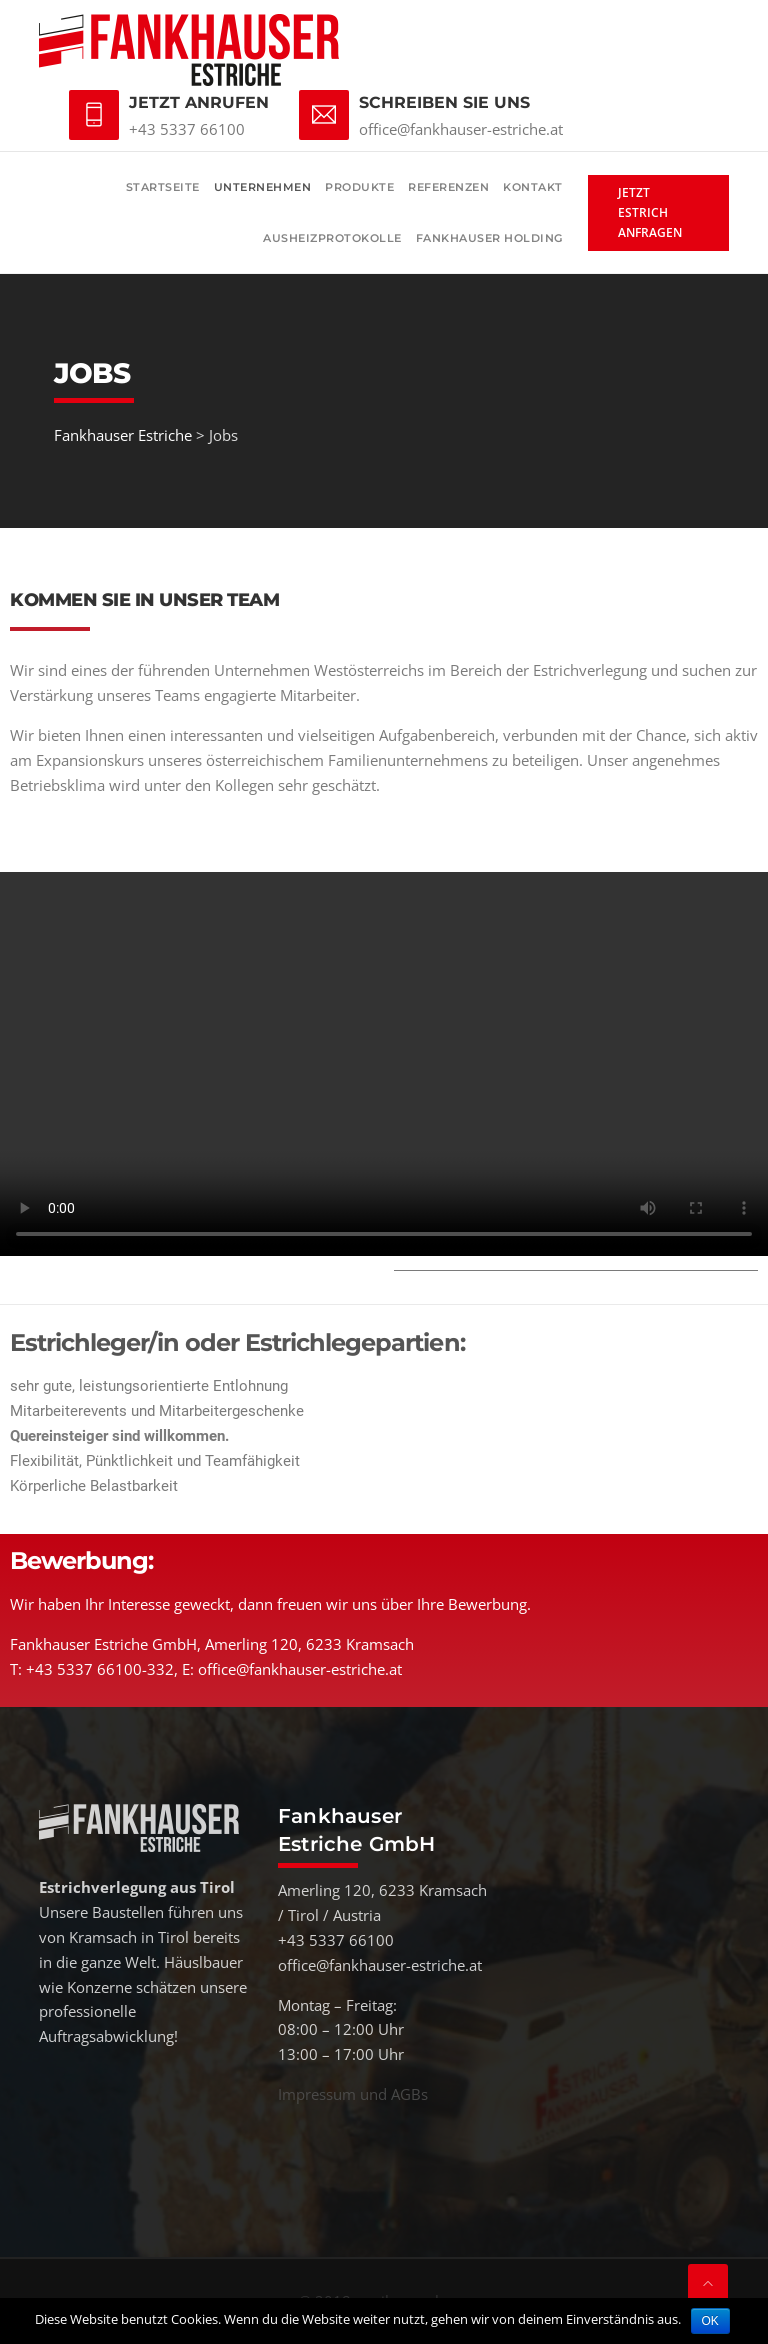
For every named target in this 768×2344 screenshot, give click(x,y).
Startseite (163, 187)
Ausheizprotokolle (332, 238)
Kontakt (533, 187)
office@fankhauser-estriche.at (461, 129)
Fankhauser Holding (489, 238)
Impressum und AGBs (353, 2094)
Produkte (359, 187)
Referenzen (448, 187)
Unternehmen (263, 187)
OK (710, 2321)
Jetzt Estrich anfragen (650, 212)
